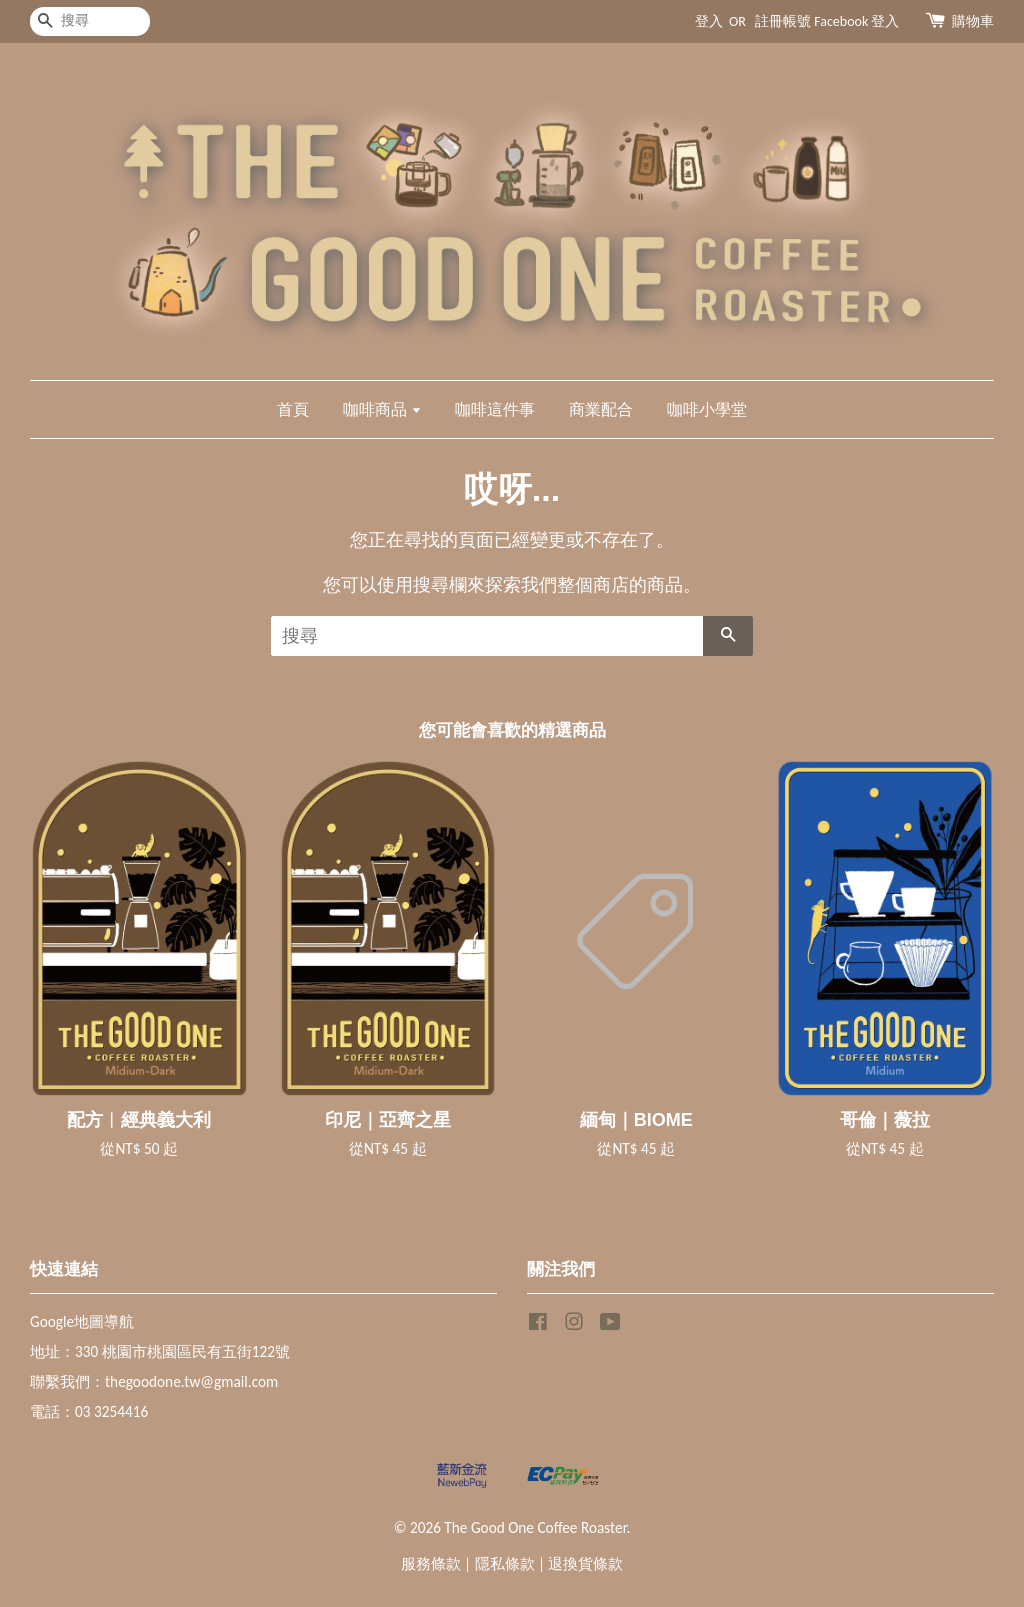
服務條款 (431, 1563)
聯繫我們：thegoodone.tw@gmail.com (154, 1381)
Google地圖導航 (82, 1321)
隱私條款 (505, 1563)
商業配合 (601, 409)
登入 (709, 21)
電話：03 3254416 (89, 1411)
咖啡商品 (382, 409)
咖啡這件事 (495, 409)
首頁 (293, 409)
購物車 (973, 21)
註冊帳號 (783, 21)
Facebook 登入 (856, 21)
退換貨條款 (585, 1563)
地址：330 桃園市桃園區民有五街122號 (160, 1351)
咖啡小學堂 (707, 409)
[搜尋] (90, 21)
